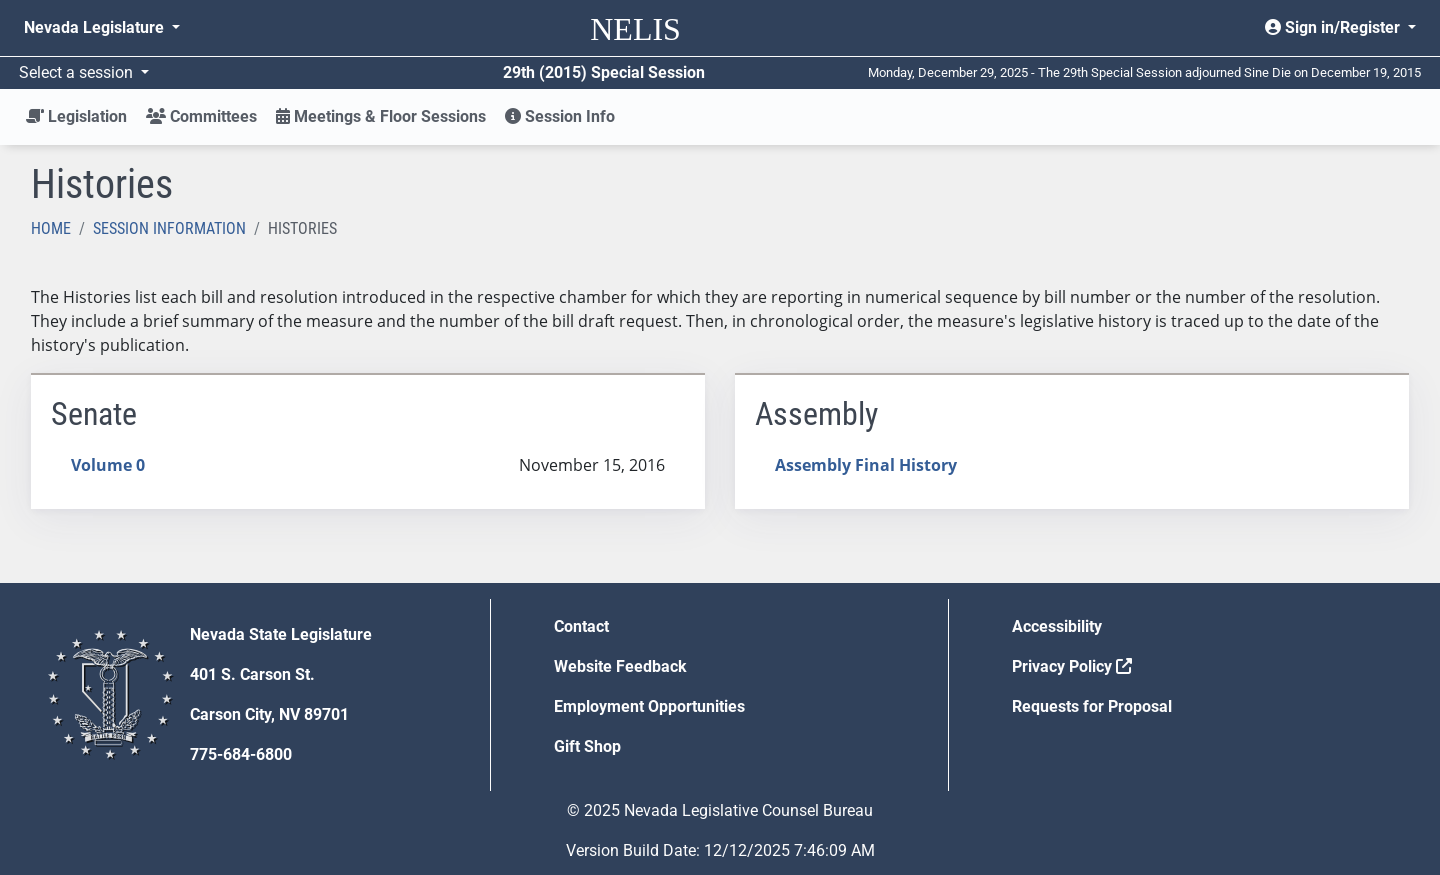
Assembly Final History (866, 465)
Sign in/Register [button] (1334, 27)
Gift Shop (587, 746)
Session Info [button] (560, 116)
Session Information (169, 228)
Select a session (78, 72)
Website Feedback (620, 666)
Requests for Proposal (1092, 706)
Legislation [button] (76, 116)
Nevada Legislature (96, 27)
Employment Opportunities (649, 706)
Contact (581, 626)
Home (51, 228)
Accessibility (1057, 626)
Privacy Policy (1072, 666)
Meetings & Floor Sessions (381, 116)
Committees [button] (201, 116)
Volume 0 (108, 465)
